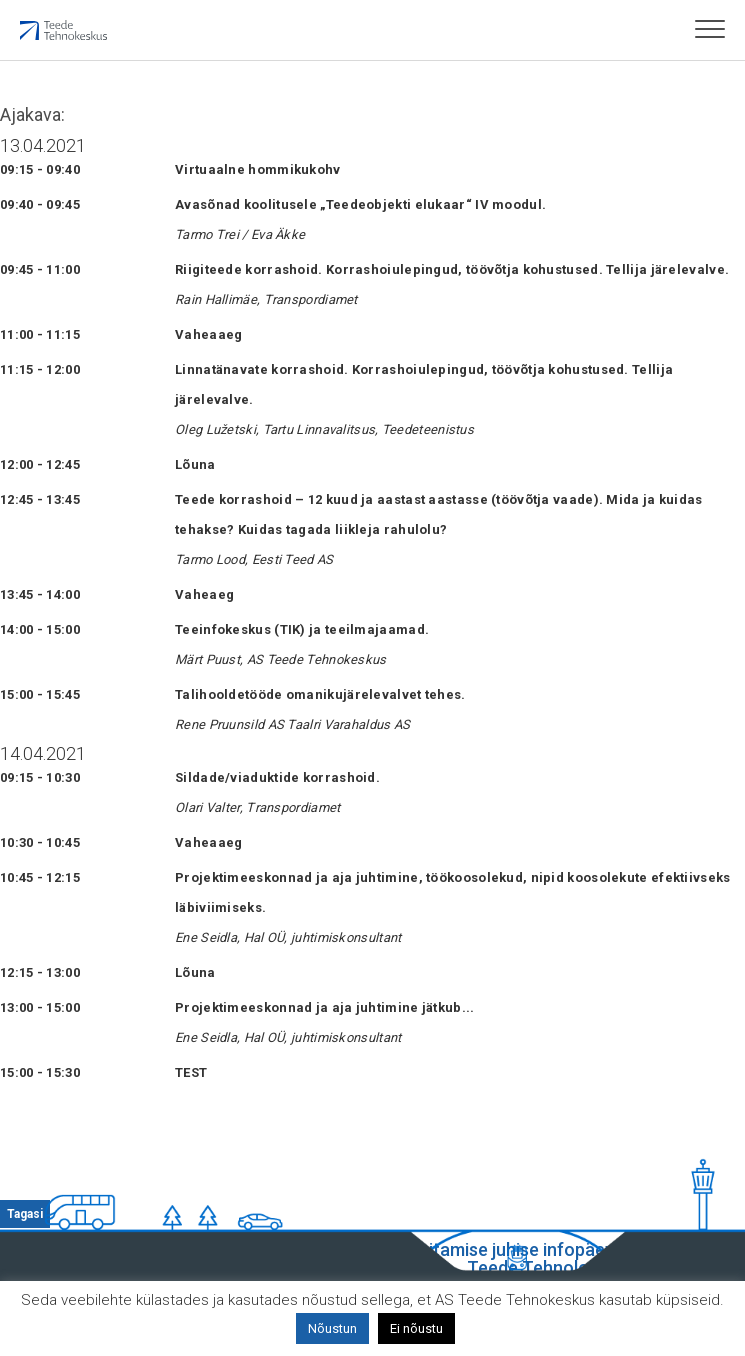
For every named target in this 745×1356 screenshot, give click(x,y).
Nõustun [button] (332, 1328)
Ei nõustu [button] (416, 1328)
